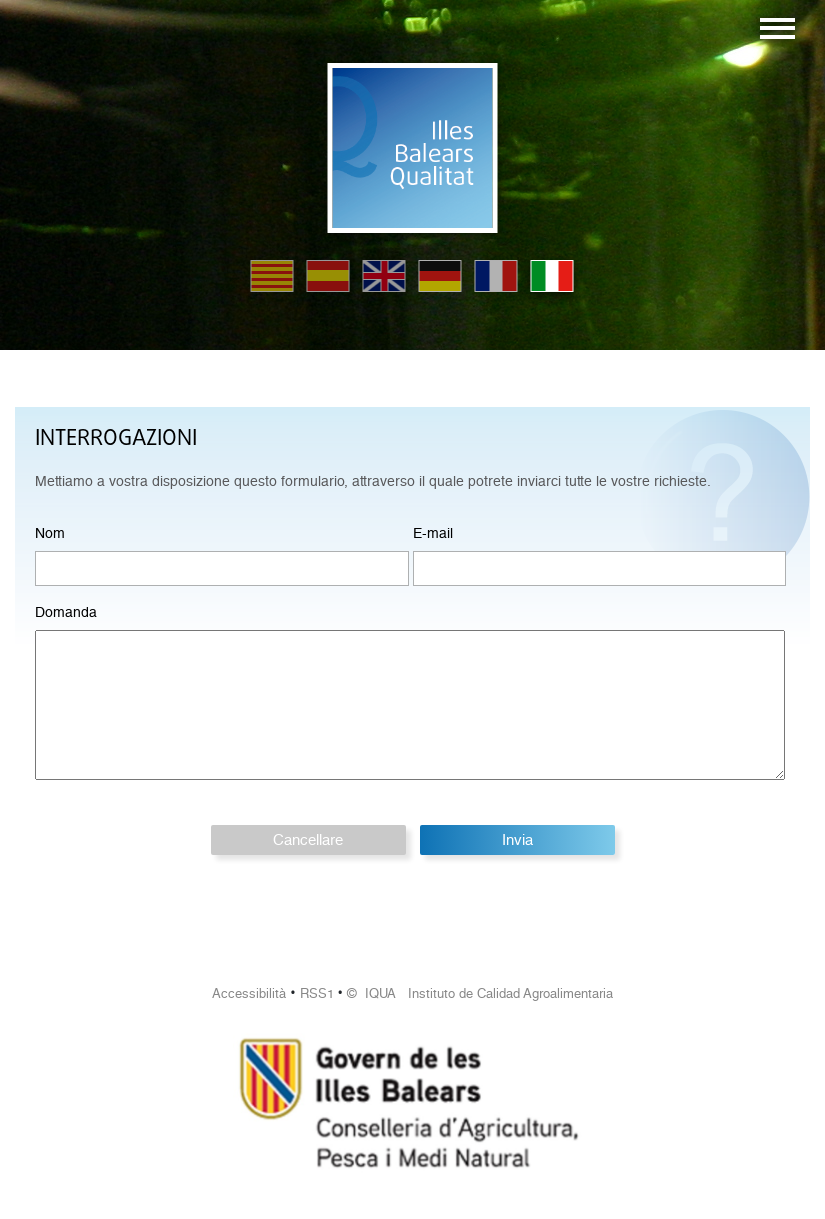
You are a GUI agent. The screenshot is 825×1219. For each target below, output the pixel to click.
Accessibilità (249, 993)
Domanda (66, 612)
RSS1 (317, 993)
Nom (50, 533)
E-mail (433, 533)
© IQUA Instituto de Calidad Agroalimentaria (480, 993)
